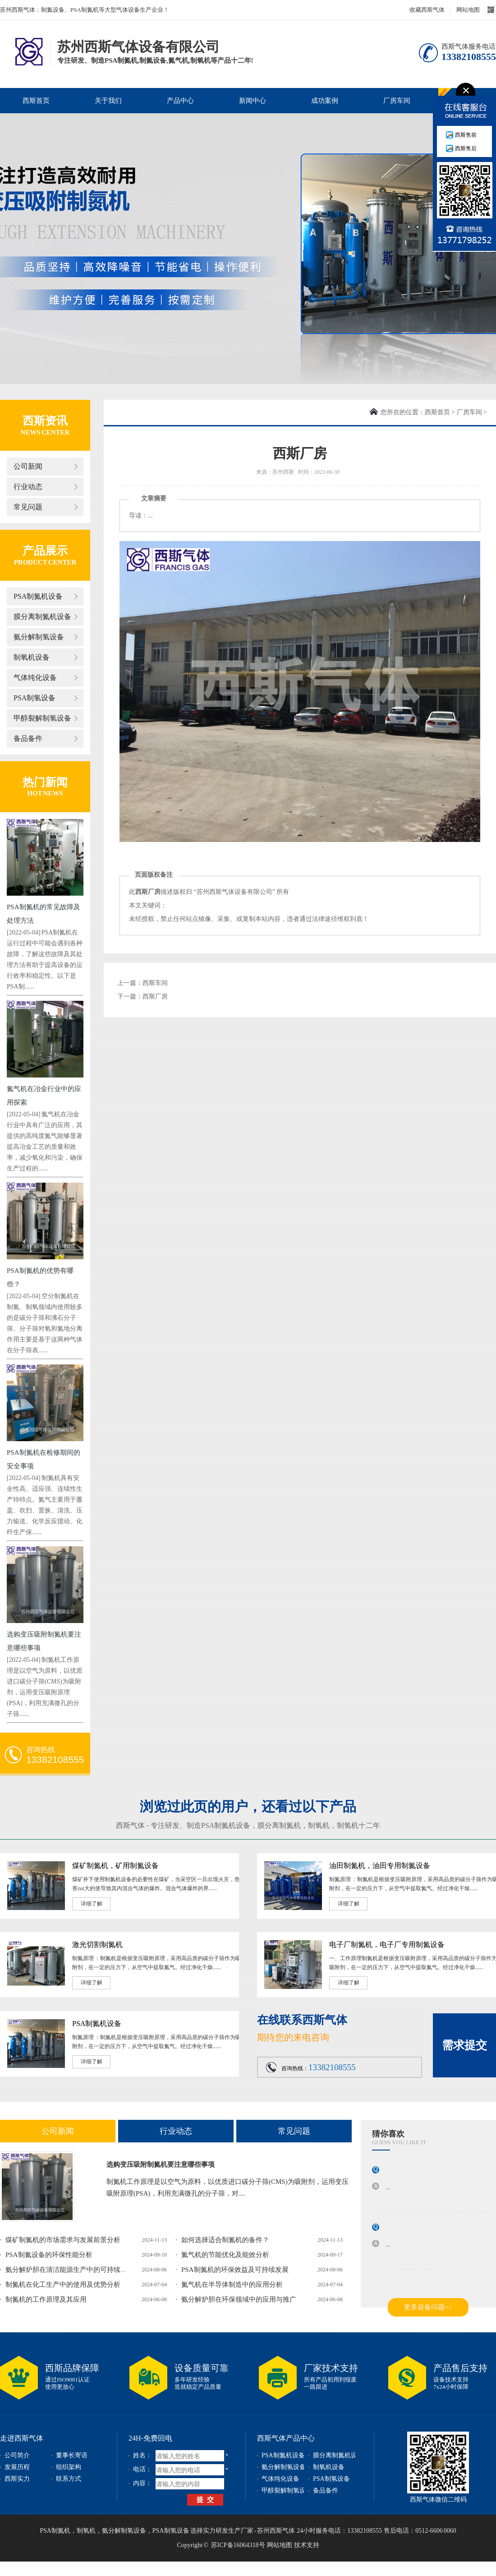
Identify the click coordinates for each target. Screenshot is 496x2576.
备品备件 (28, 738)
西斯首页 (36, 100)
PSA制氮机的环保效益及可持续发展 (235, 2269)
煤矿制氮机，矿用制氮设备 (115, 1865)
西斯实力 (17, 2478)
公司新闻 (28, 466)
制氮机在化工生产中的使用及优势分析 (62, 2284)
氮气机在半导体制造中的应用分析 (232, 2284)
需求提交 (464, 2045)
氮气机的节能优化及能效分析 (225, 2254)
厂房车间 (396, 100)
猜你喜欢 (388, 2133)
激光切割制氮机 (97, 1944)
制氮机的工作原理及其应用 (46, 2299)
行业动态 (28, 486)
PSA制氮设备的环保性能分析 (48, 2254)
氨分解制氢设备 (39, 637)
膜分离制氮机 (279, 1825)
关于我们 (108, 100)
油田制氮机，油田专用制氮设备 (379, 1865)
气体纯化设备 (35, 677)
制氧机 (319, 1825)
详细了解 (91, 1904)
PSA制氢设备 (34, 698)
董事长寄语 (71, 2455)
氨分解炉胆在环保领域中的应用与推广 (238, 2299)
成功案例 (324, 100)
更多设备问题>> (428, 2307)
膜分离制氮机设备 (42, 616)
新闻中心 (252, 100)
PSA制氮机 (55, 2530)
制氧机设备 (32, 657)
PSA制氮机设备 (38, 596)
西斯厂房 (155, 996)
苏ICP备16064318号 (238, 2545)
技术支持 (306, 2545)
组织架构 (68, 2467)
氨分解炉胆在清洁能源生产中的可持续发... (68, 2269)
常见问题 (28, 507)
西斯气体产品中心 (286, 2438)
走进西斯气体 (21, 2438)
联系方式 (68, 2478)
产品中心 (180, 100)
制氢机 (347, 1825)
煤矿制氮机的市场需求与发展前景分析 (62, 2239)
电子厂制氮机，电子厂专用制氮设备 (387, 1944)
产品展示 (45, 551)
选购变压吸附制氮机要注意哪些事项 (160, 2164)
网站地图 (468, 9)
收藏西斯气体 (427, 9)
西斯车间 (155, 983)
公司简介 (17, 2455)
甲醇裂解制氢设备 (42, 718)
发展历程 (17, 2467)
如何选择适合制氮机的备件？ (225, 2239)
